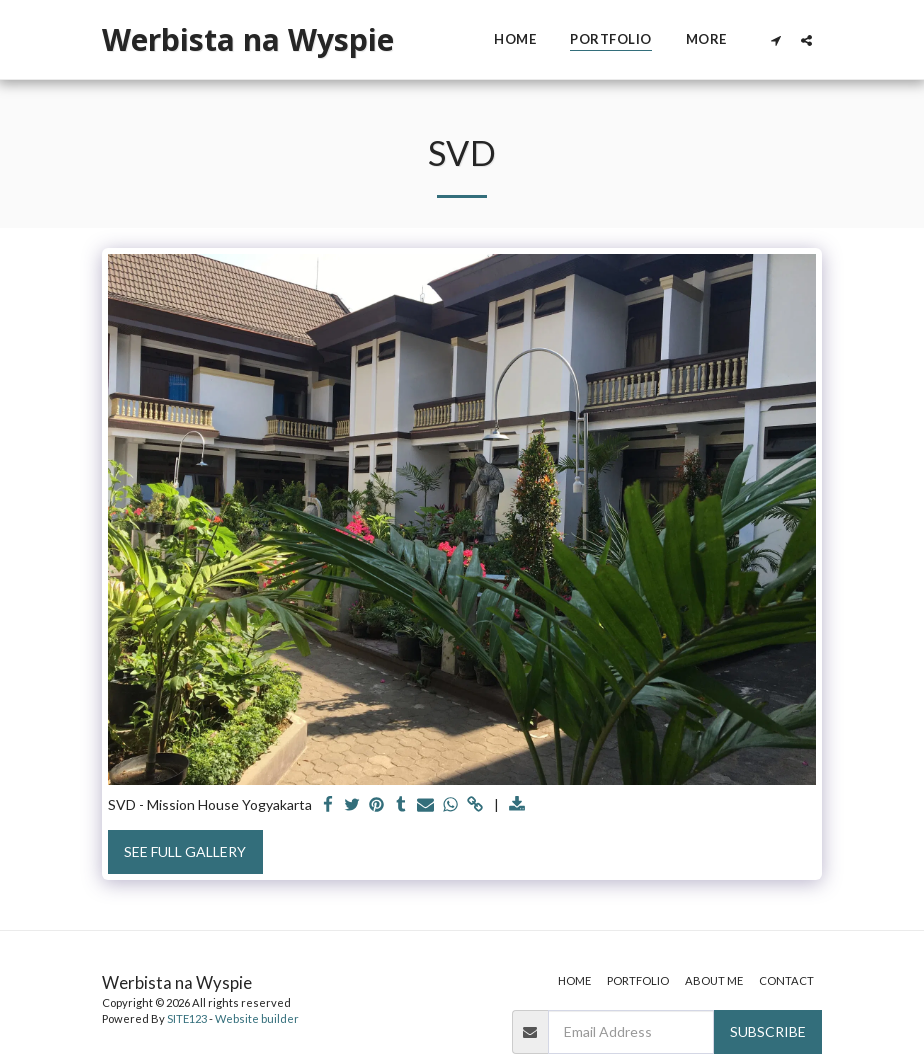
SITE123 (187, 1018)
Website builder (257, 1018)
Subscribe (768, 1031)
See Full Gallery (185, 851)
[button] (775, 40)
